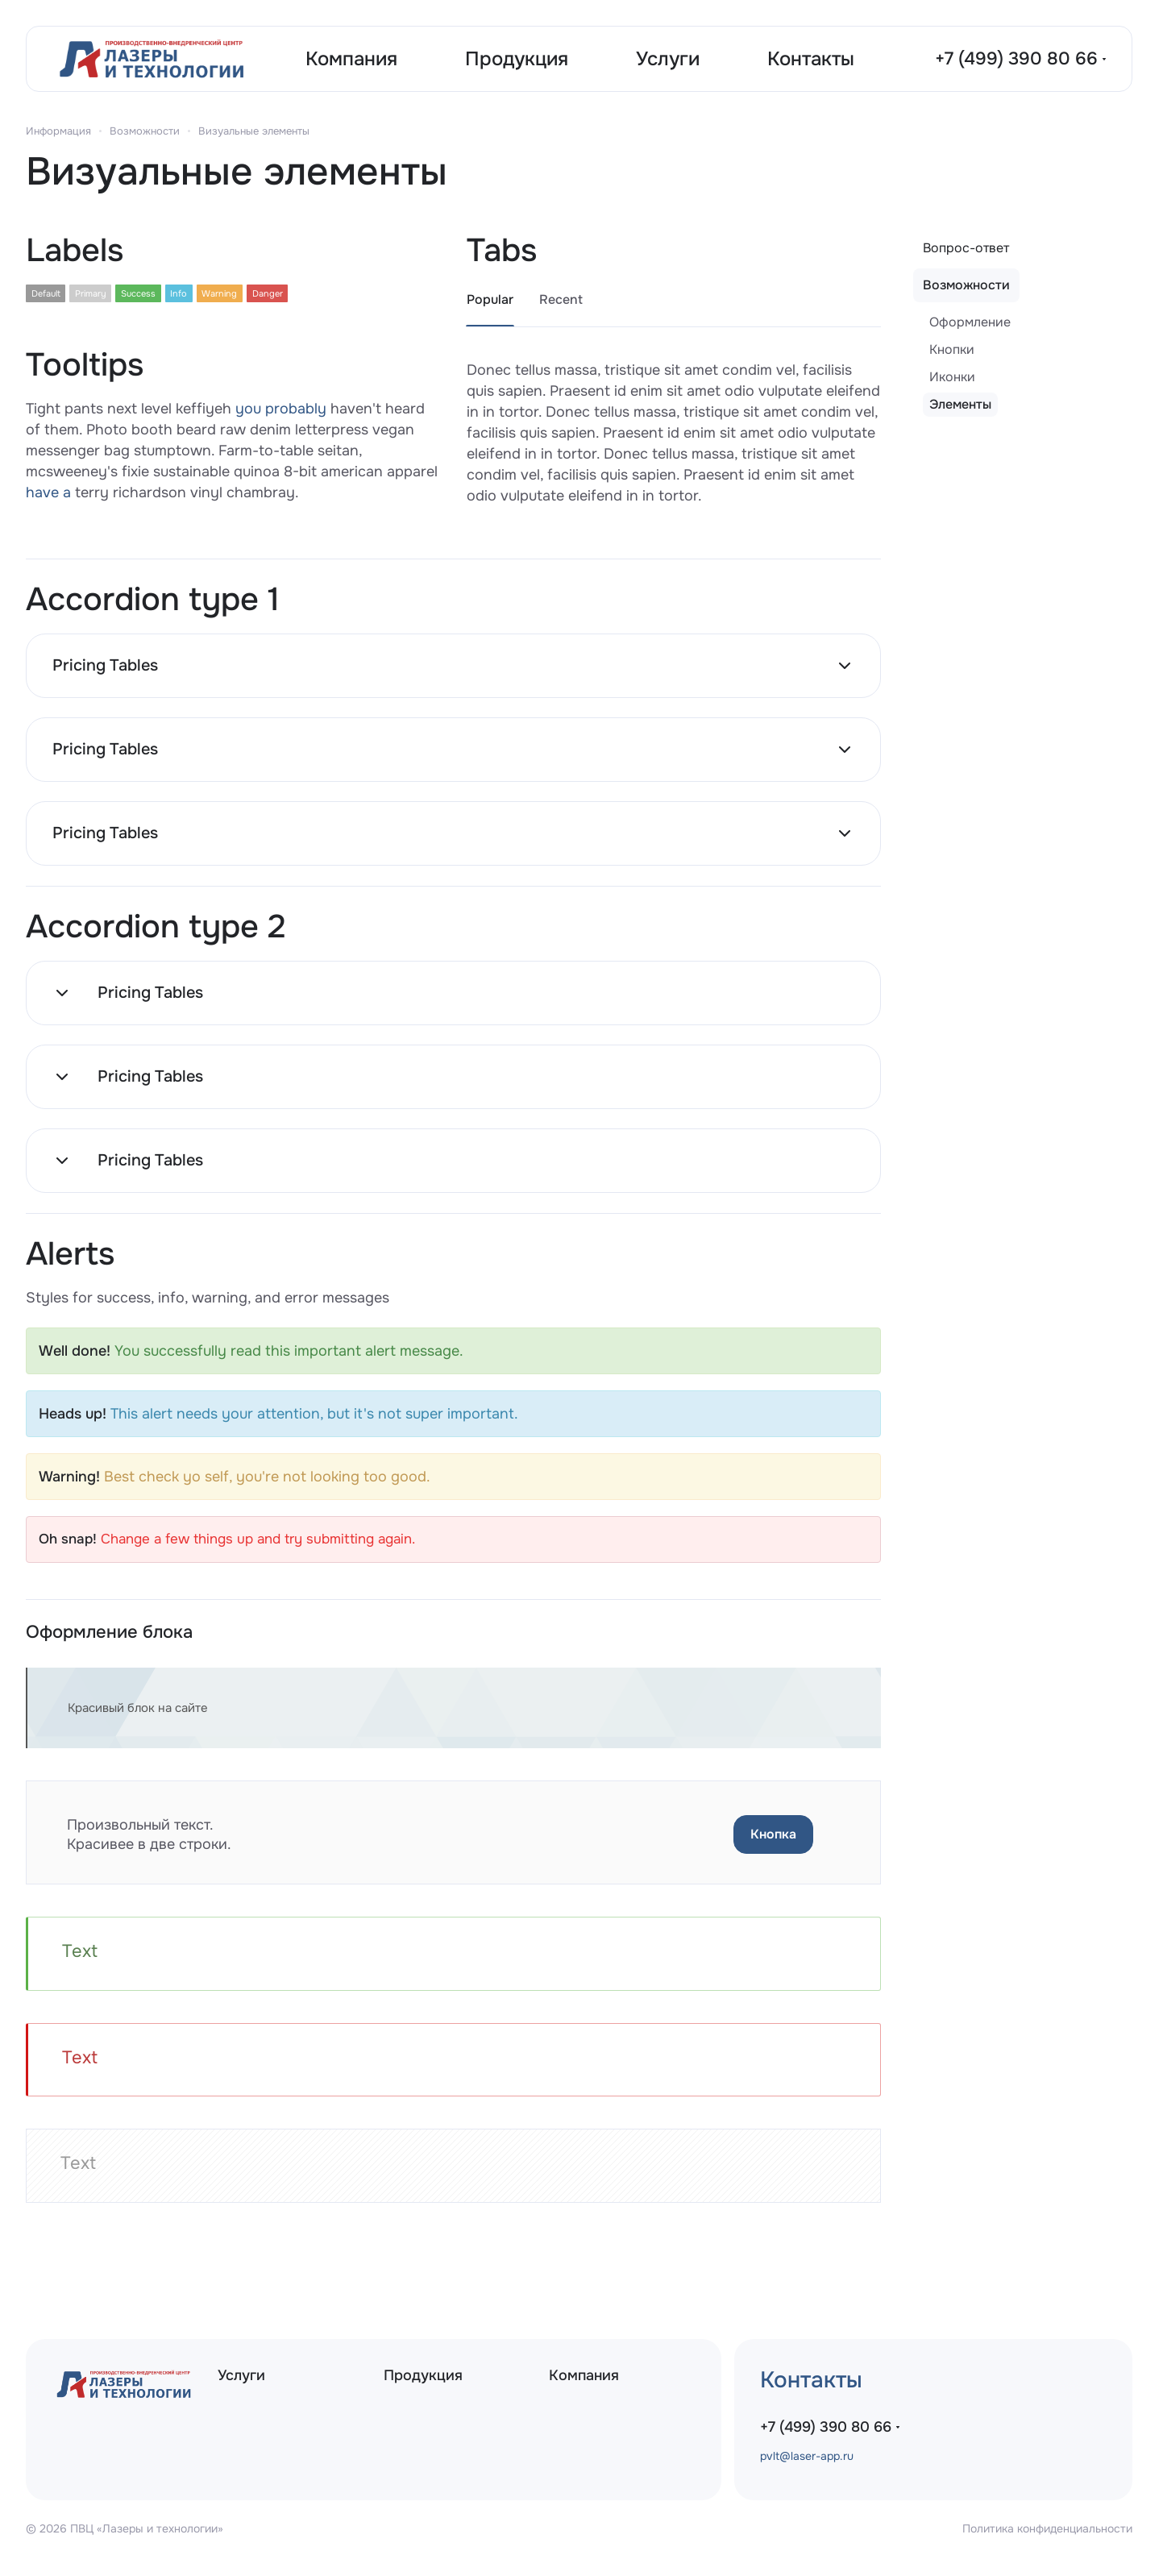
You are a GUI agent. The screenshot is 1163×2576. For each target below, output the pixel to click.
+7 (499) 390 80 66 (1016, 58)
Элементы (960, 404)
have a (48, 492)
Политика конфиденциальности (1047, 2528)
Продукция (423, 2375)
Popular (490, 299)
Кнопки (951, 349)
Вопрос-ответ (966, 247)
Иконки (952, 376)
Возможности (966, 284)
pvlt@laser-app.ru (807, 2456)
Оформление (970, 322)
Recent (561, 299)
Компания (584, 2375)
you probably (280, 409)
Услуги (241, 2375)
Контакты (811, 2380)
